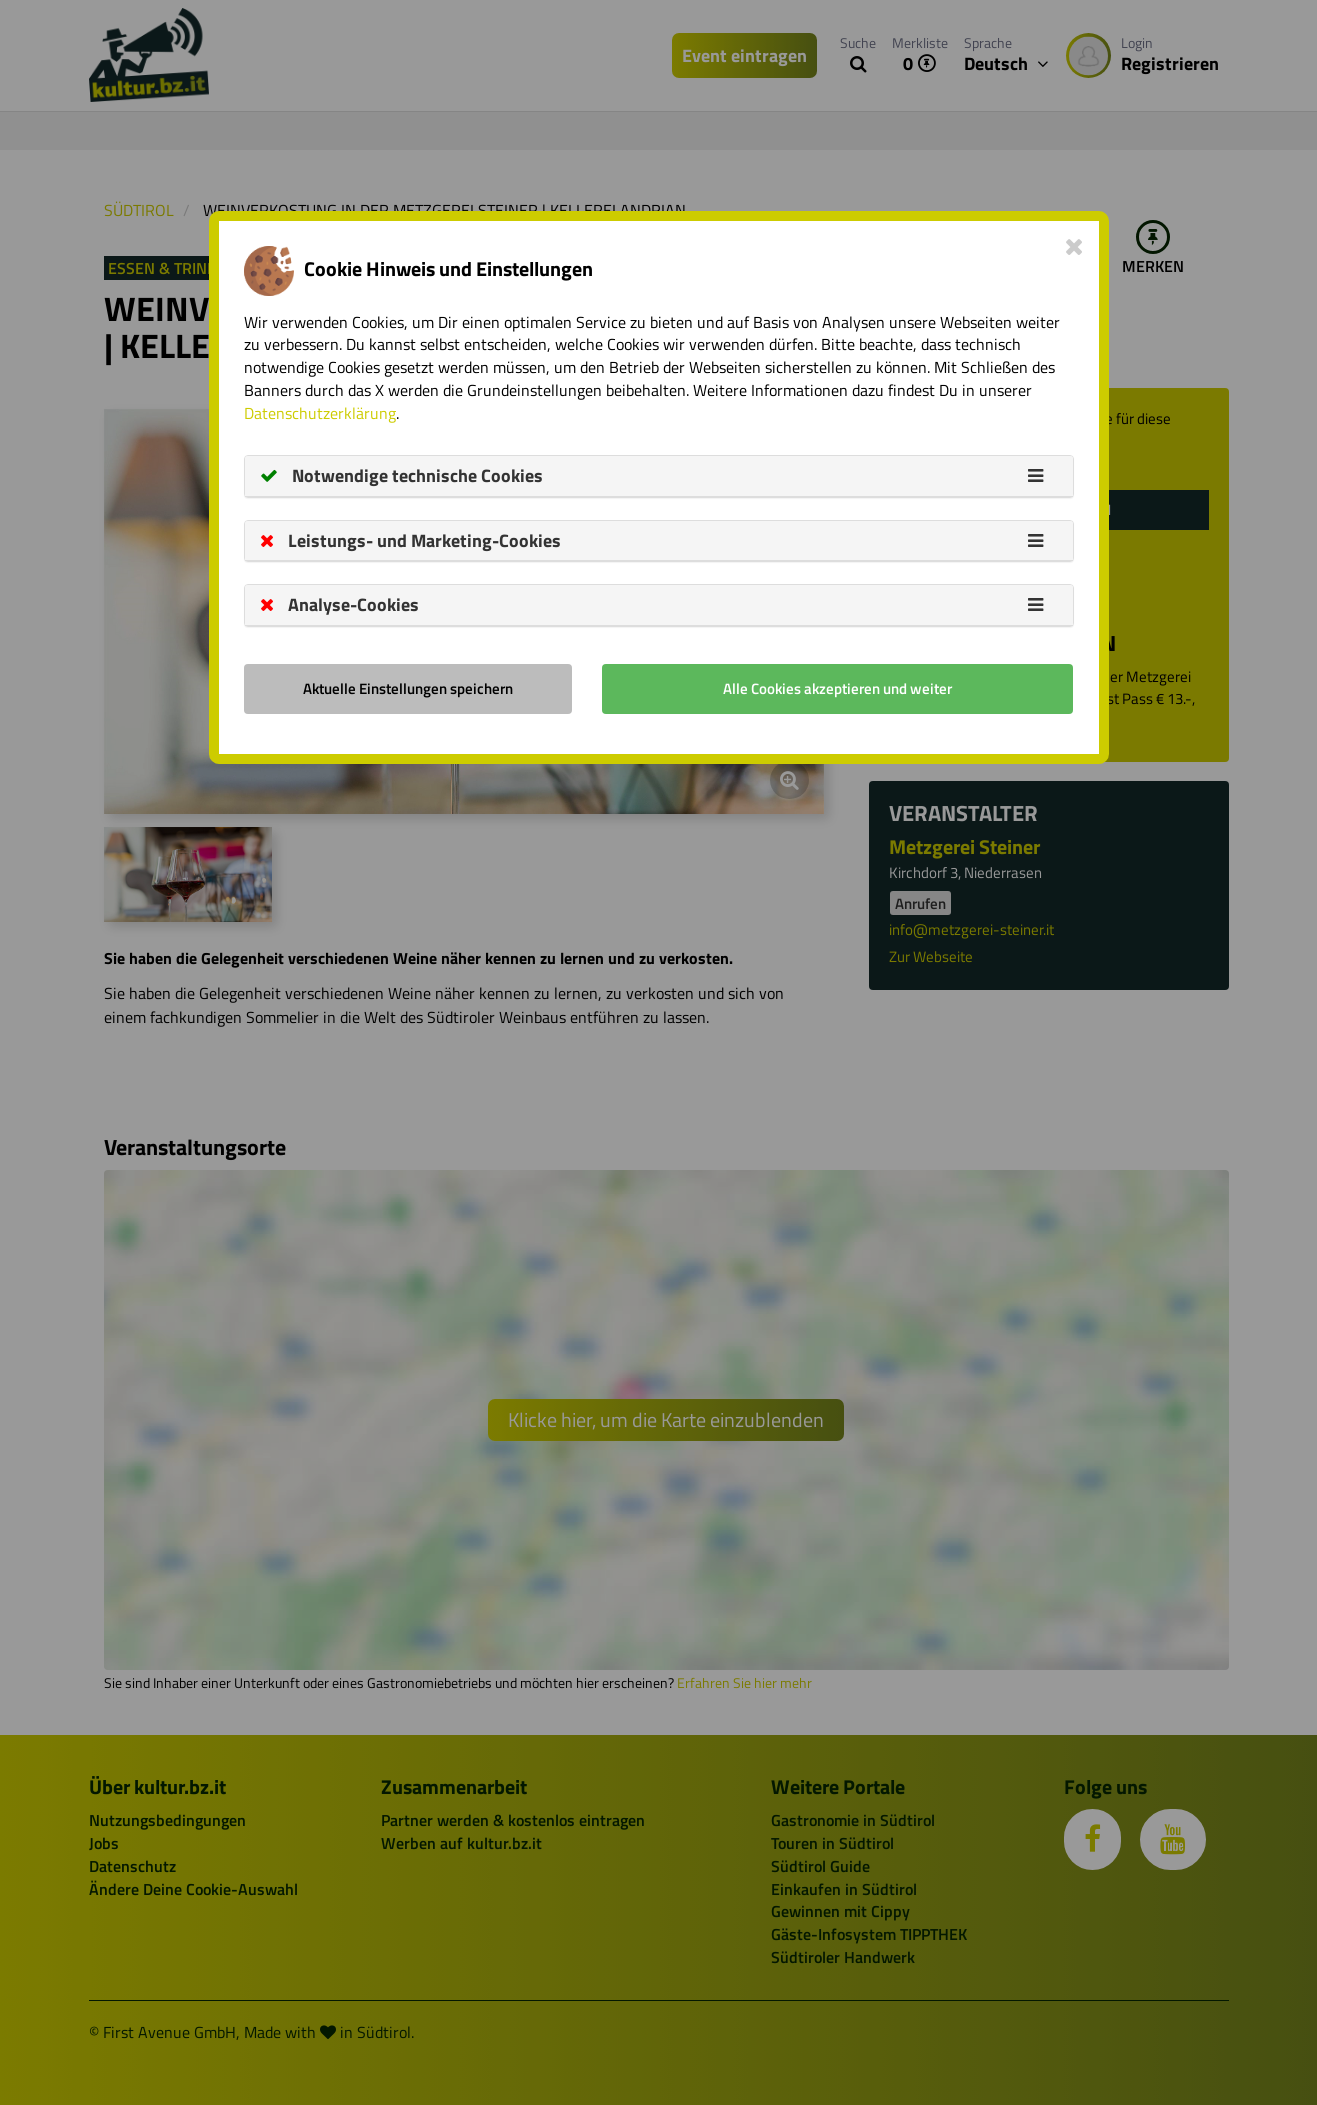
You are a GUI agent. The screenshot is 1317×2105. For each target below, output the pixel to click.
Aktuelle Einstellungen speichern (408, 688)
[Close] (1074, 246)
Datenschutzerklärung (320, 413)
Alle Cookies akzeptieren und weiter (837, 688)
